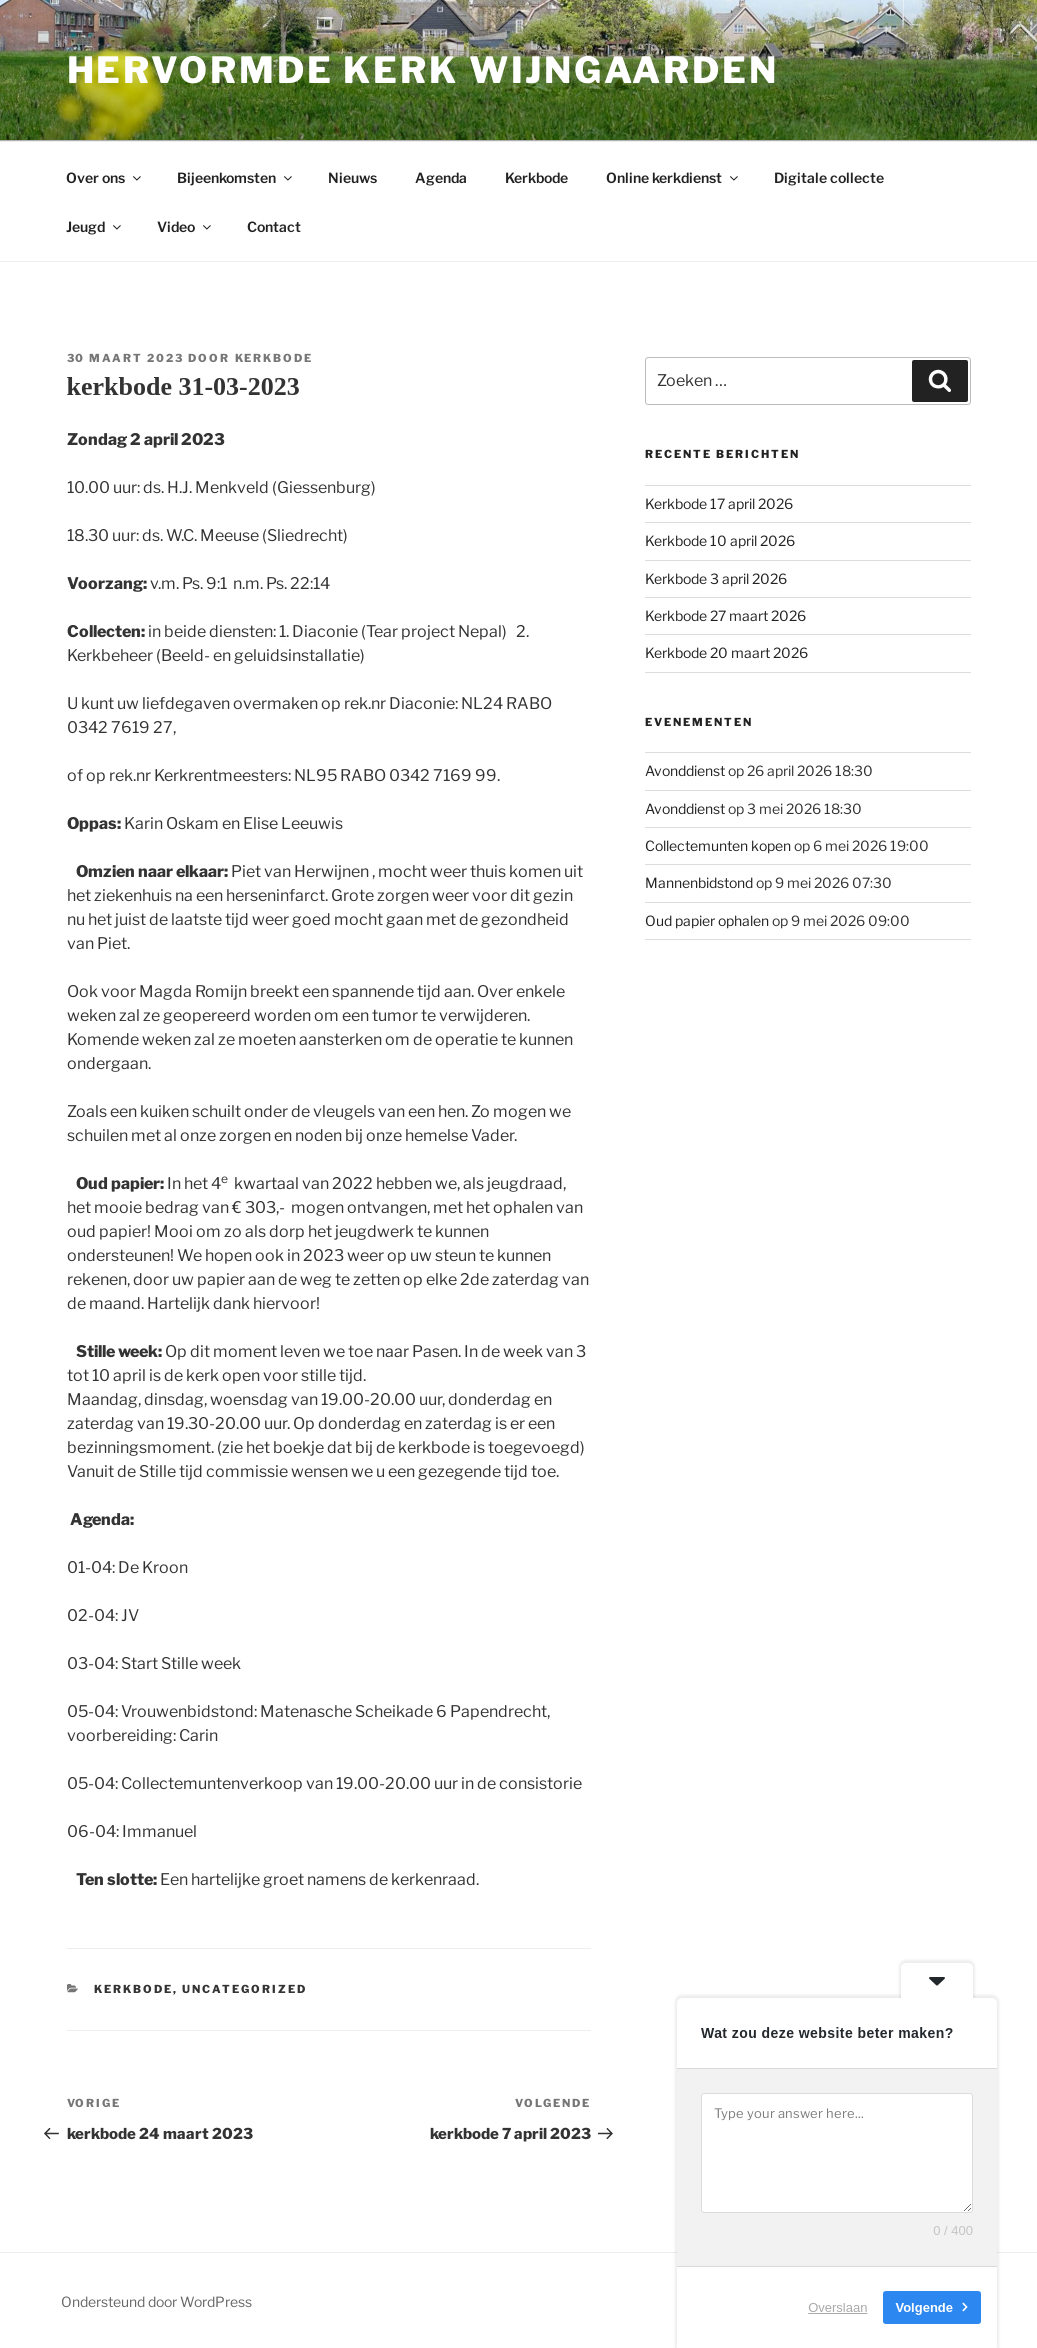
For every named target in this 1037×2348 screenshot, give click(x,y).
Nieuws (352, 177)
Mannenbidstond (699, 882)
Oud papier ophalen (707, 920)
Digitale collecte (829, 177)
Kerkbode (536, 177)
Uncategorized (244, 1989)
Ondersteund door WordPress (156, 2301)
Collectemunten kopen (718, 845)
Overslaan (837, 2307)
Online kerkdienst (673, 177)
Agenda (441, 177)
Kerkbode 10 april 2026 (720, 540)
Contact (274, 226)
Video (185, 226)
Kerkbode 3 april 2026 (716, 578)
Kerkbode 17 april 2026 (719, 503)
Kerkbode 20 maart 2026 (726, 652)
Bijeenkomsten (236, 177)
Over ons (105, 177)
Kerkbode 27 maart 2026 (725, 615)
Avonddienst (685, 770)
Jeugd (95, 226)
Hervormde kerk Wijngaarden (423, 70)
